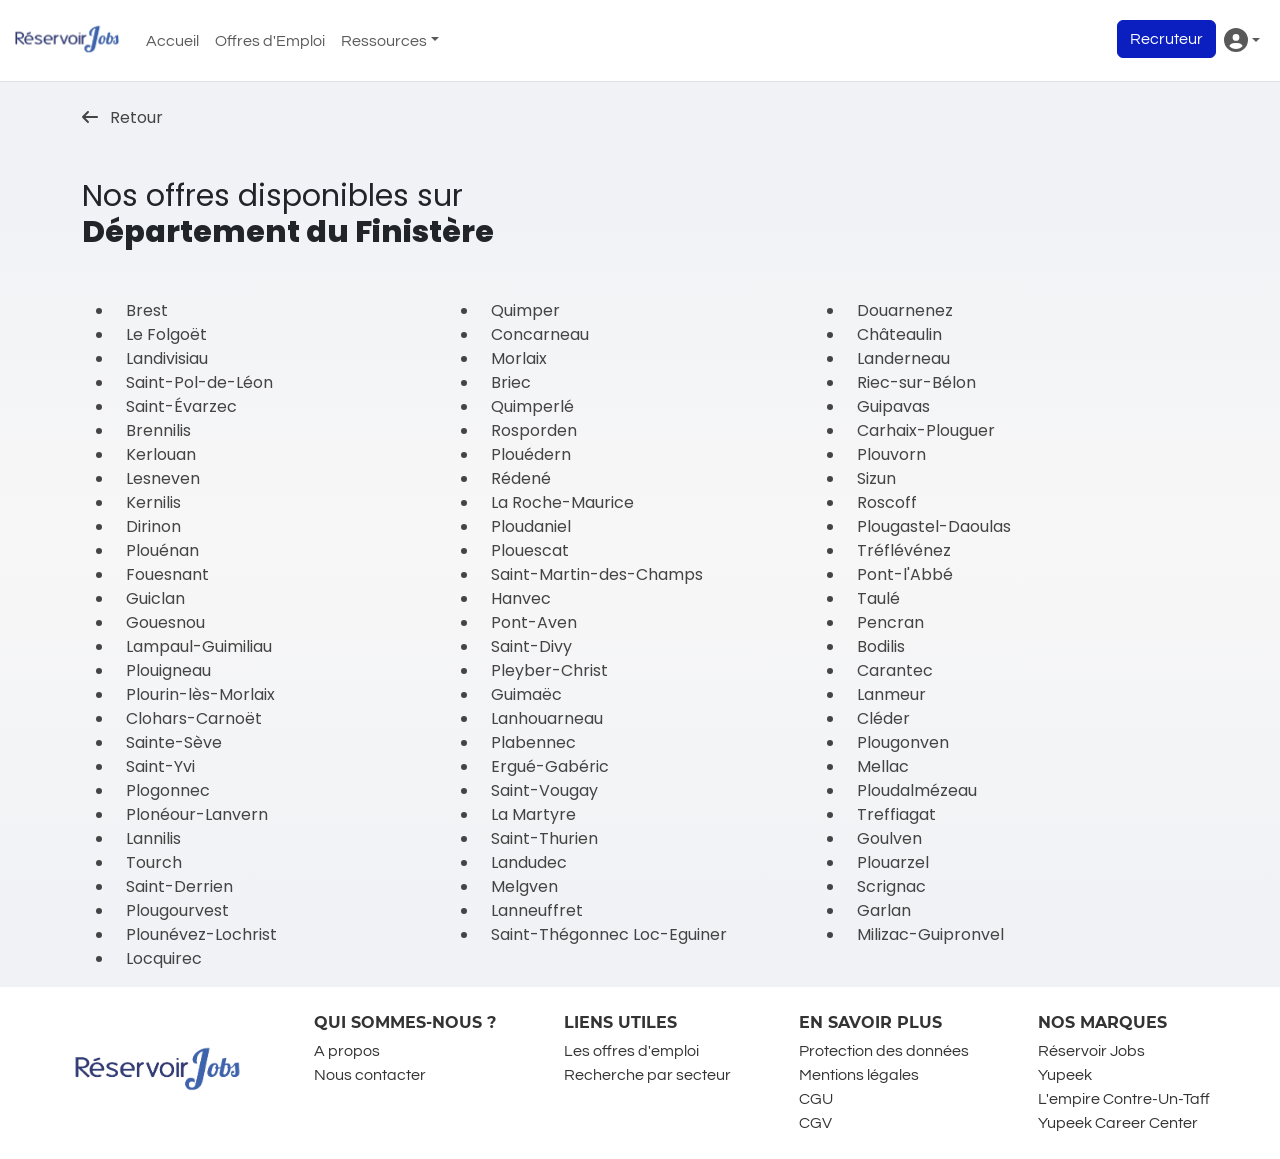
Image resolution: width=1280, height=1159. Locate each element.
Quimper (525, 310)
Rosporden (534, 430)
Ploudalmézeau (917, 790)
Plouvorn (891, 454)
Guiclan (155, 598)
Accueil (172, 41)
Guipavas (893, 406)
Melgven (524, 886)
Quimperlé (532, 406)
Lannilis (153, 838)
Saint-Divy (531, 646)
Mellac (883, 766)
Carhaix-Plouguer (926, 430)
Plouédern (531, 454)
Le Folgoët (166, 334)
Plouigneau (168, 670)
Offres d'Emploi (270, 41)
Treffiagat (896, 814)
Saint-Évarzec (181, 406)
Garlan (884, 910)
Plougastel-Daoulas (934, 526)
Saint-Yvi (160, 766)
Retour (122, 117)
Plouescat (530, 550)
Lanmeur (891, 694)
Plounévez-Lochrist (201, 934)
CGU (816, 1099)
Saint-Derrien (179, 886)
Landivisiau (167, 358)
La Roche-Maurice (562, 502)
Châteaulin (899, 334)
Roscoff (887, 502)
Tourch (154, 862)
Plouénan (162, 550)
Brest (147, 310)
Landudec (529, 862)
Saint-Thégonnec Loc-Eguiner (609, 934)
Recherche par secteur (647, 1075)
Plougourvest (177, 910)
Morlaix (519, 358)
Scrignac (891, 886)
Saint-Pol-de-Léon (199, 382)
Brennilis (158, 430)
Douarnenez (905, 310)
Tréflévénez (904, 550)
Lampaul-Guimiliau (199, 646)
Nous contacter (370, 1075)
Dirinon (153, 526)
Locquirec (164, 958)
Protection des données (884, 1051)
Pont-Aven (534, 622)
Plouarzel (893, 862)
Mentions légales (859, 1075)
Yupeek (1065, 1075)
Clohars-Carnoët (194, 718)
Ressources (384, 41)
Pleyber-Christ (549, 670)
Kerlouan (161, 454)
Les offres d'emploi (631, 1051)
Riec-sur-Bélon (916, 382)
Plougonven (903, 742)
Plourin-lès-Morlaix (200, 694)
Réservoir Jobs (1091, 1051)
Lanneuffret (537, 910)
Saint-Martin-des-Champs (597, 574)
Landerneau (903, 358)
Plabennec (533, 742)
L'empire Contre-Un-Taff (1124, 1099)
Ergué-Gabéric (550, 766)
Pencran (890, 622)
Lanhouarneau (547, 718)
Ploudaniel (531, 526)
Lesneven (163, 478)
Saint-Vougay (544, 790)
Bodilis (881, 646)
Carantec (895, 670)
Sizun (876, 478)
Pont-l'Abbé (905, 574)
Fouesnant (167, 574)
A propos (347, 1051)
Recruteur (1166, 39)
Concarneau (540, 334)
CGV (815, 1123)
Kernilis (153, 502)
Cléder (883, 718)
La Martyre (533, 814)
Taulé (878, 598)
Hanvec (521, 598)
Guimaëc (526, 694)
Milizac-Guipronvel (930, 934)
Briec (511, 382)
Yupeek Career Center (1118, 1123)
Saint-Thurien (544, 838)
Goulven (889, 838)
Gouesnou (165, 622)
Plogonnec (168, 790)
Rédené (521, 478)
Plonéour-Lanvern (197, 814)
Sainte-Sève (174, 742)
